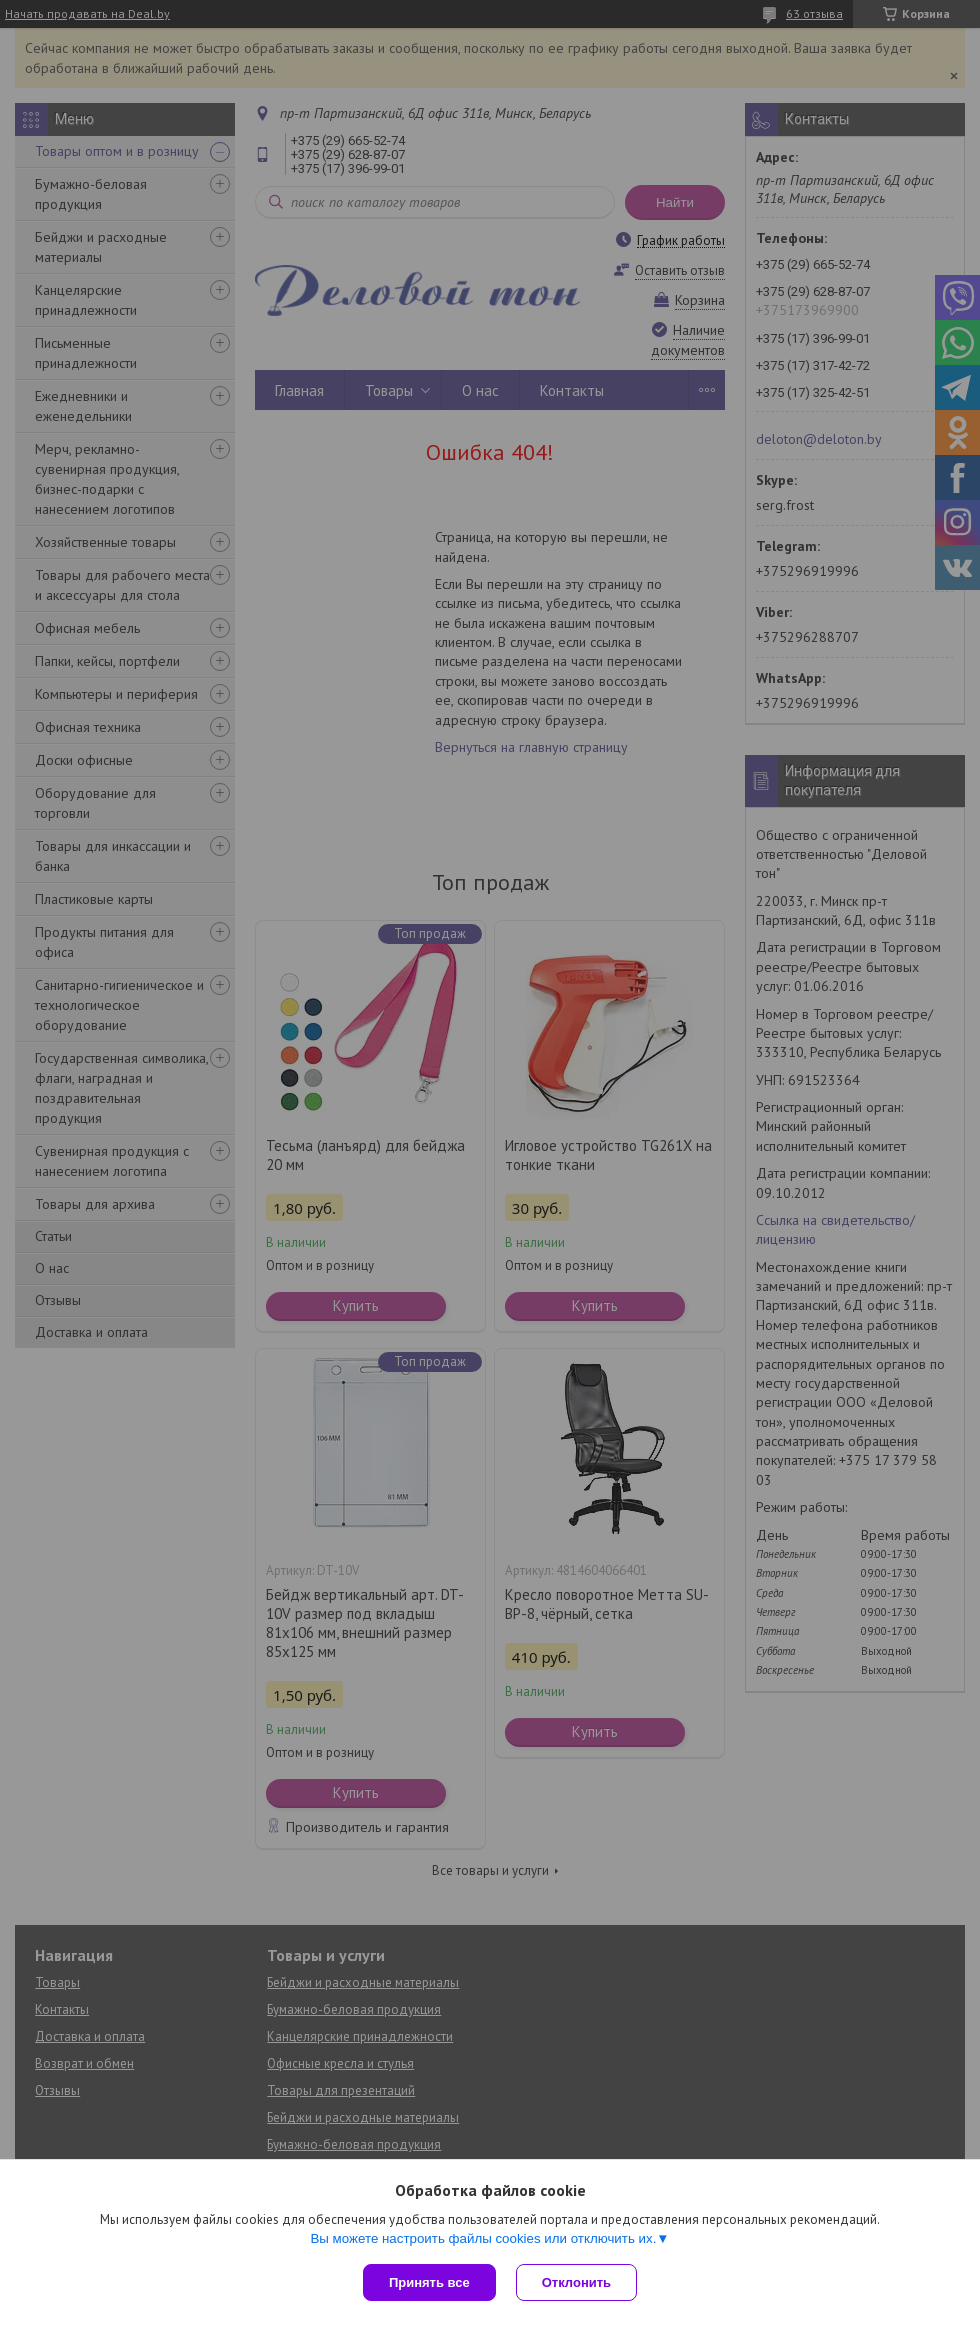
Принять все (429, 2282)
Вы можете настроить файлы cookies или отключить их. (483, 2238)
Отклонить (576, 2282)
